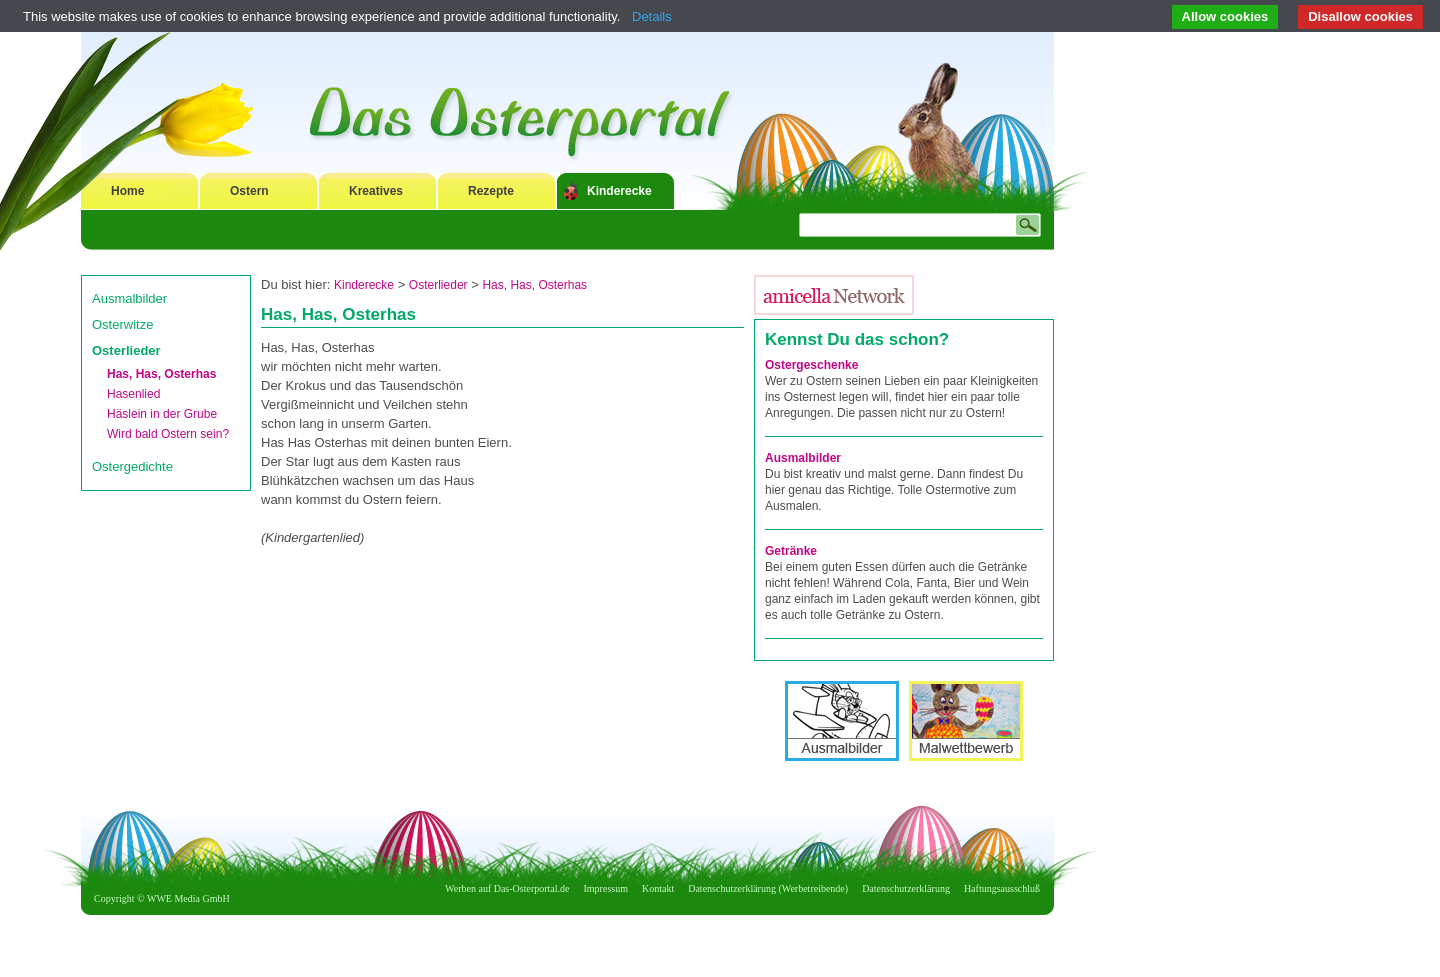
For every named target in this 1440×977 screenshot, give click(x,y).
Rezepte (491, 191)
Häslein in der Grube (162, 414)
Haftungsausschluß (1002, 888)
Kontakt (658, 888)
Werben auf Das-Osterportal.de (507, 888)
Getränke (791, 551)
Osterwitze (122, 324)
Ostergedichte (132, 466)
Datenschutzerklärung (906, 888)
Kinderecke (619, 191)
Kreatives (376, 191)
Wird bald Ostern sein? (168, 434)
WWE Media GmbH (188, 898)
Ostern (249, 191)
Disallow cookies (1360, 16)
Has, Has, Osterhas (161, 374)
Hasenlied (133, 394)
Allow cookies (1225, 16)
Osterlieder (126, 350)
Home (127, 191)
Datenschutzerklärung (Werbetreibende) (768, 888)
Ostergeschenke (811, 365)
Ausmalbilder (129, 298)
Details (652, 16)
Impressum (606, 888)
